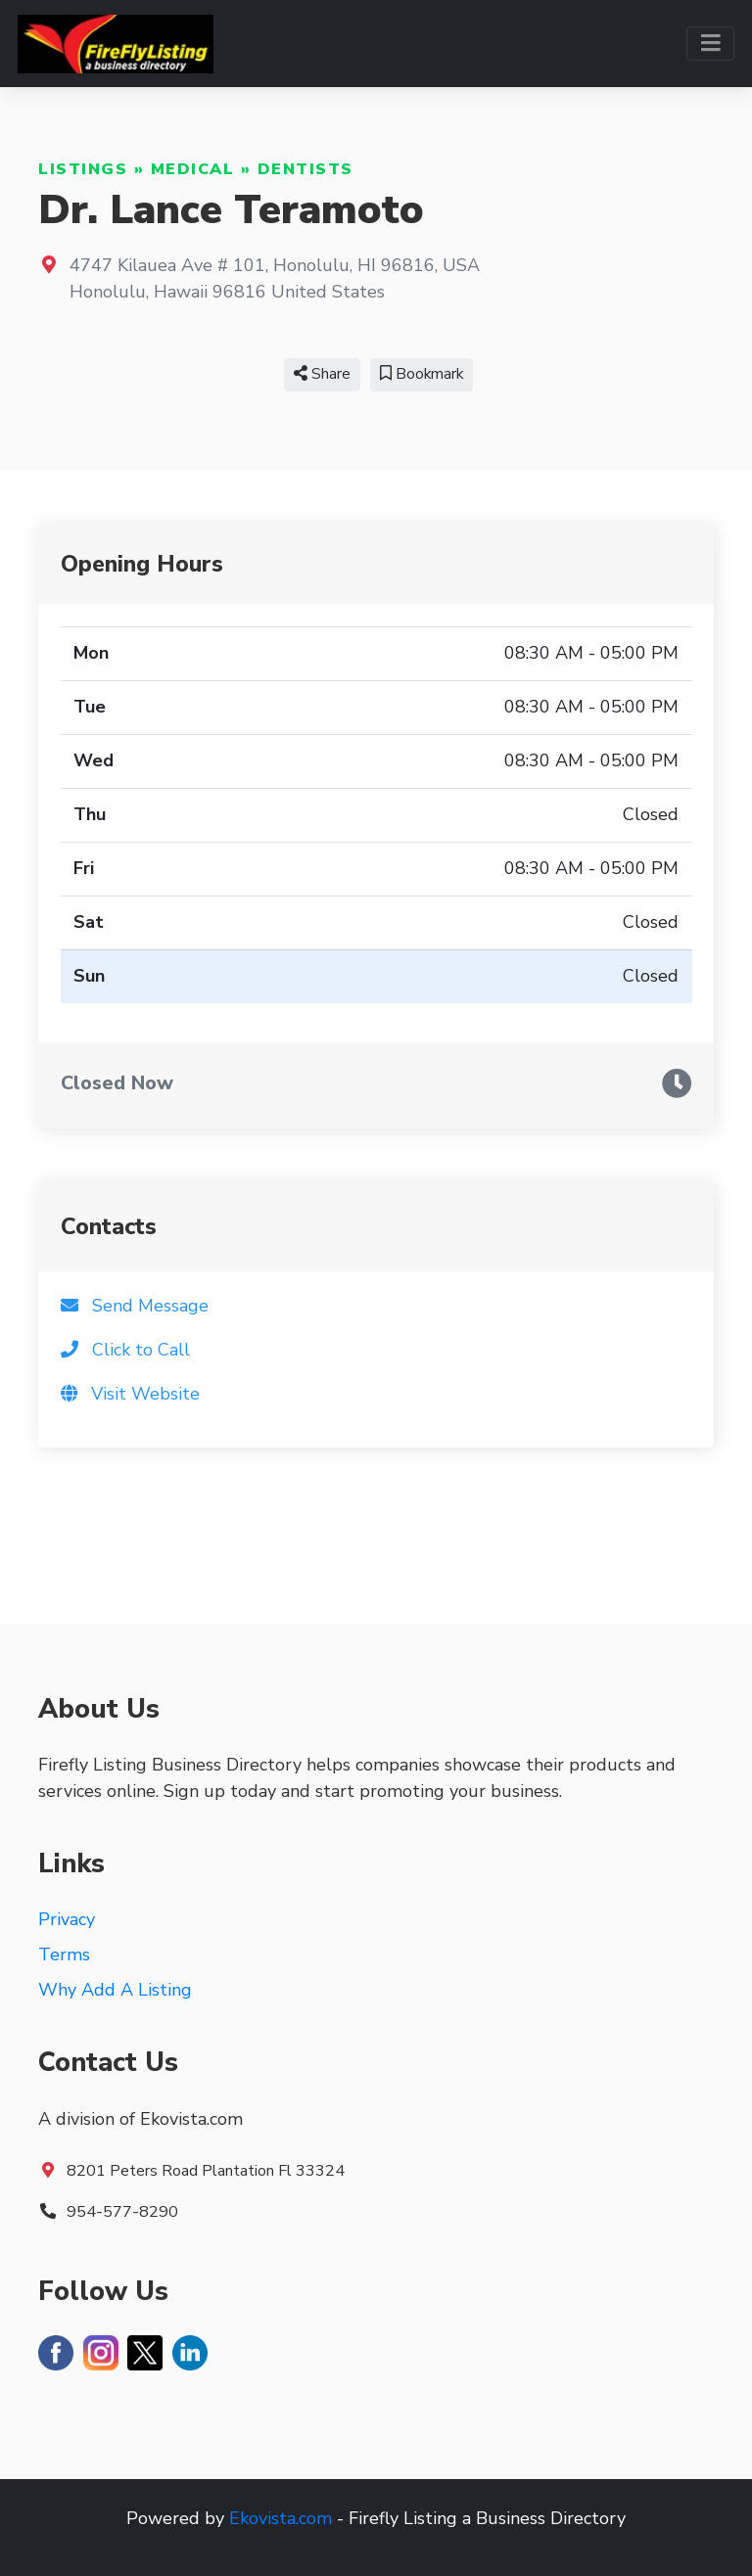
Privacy (66, 1919)
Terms (64, 1954)
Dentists (305, 169)
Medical (193, 169)
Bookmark (421, 374)
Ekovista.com (280, 2518)
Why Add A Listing (115, 1989)
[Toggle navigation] (710, 43)
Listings (82, 169)
